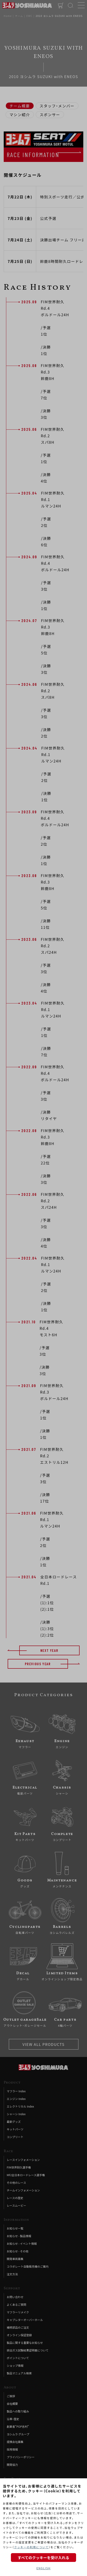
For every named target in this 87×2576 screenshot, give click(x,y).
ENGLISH (43, 2568)
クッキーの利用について (31, 2547)
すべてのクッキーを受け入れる (43, 2557)
